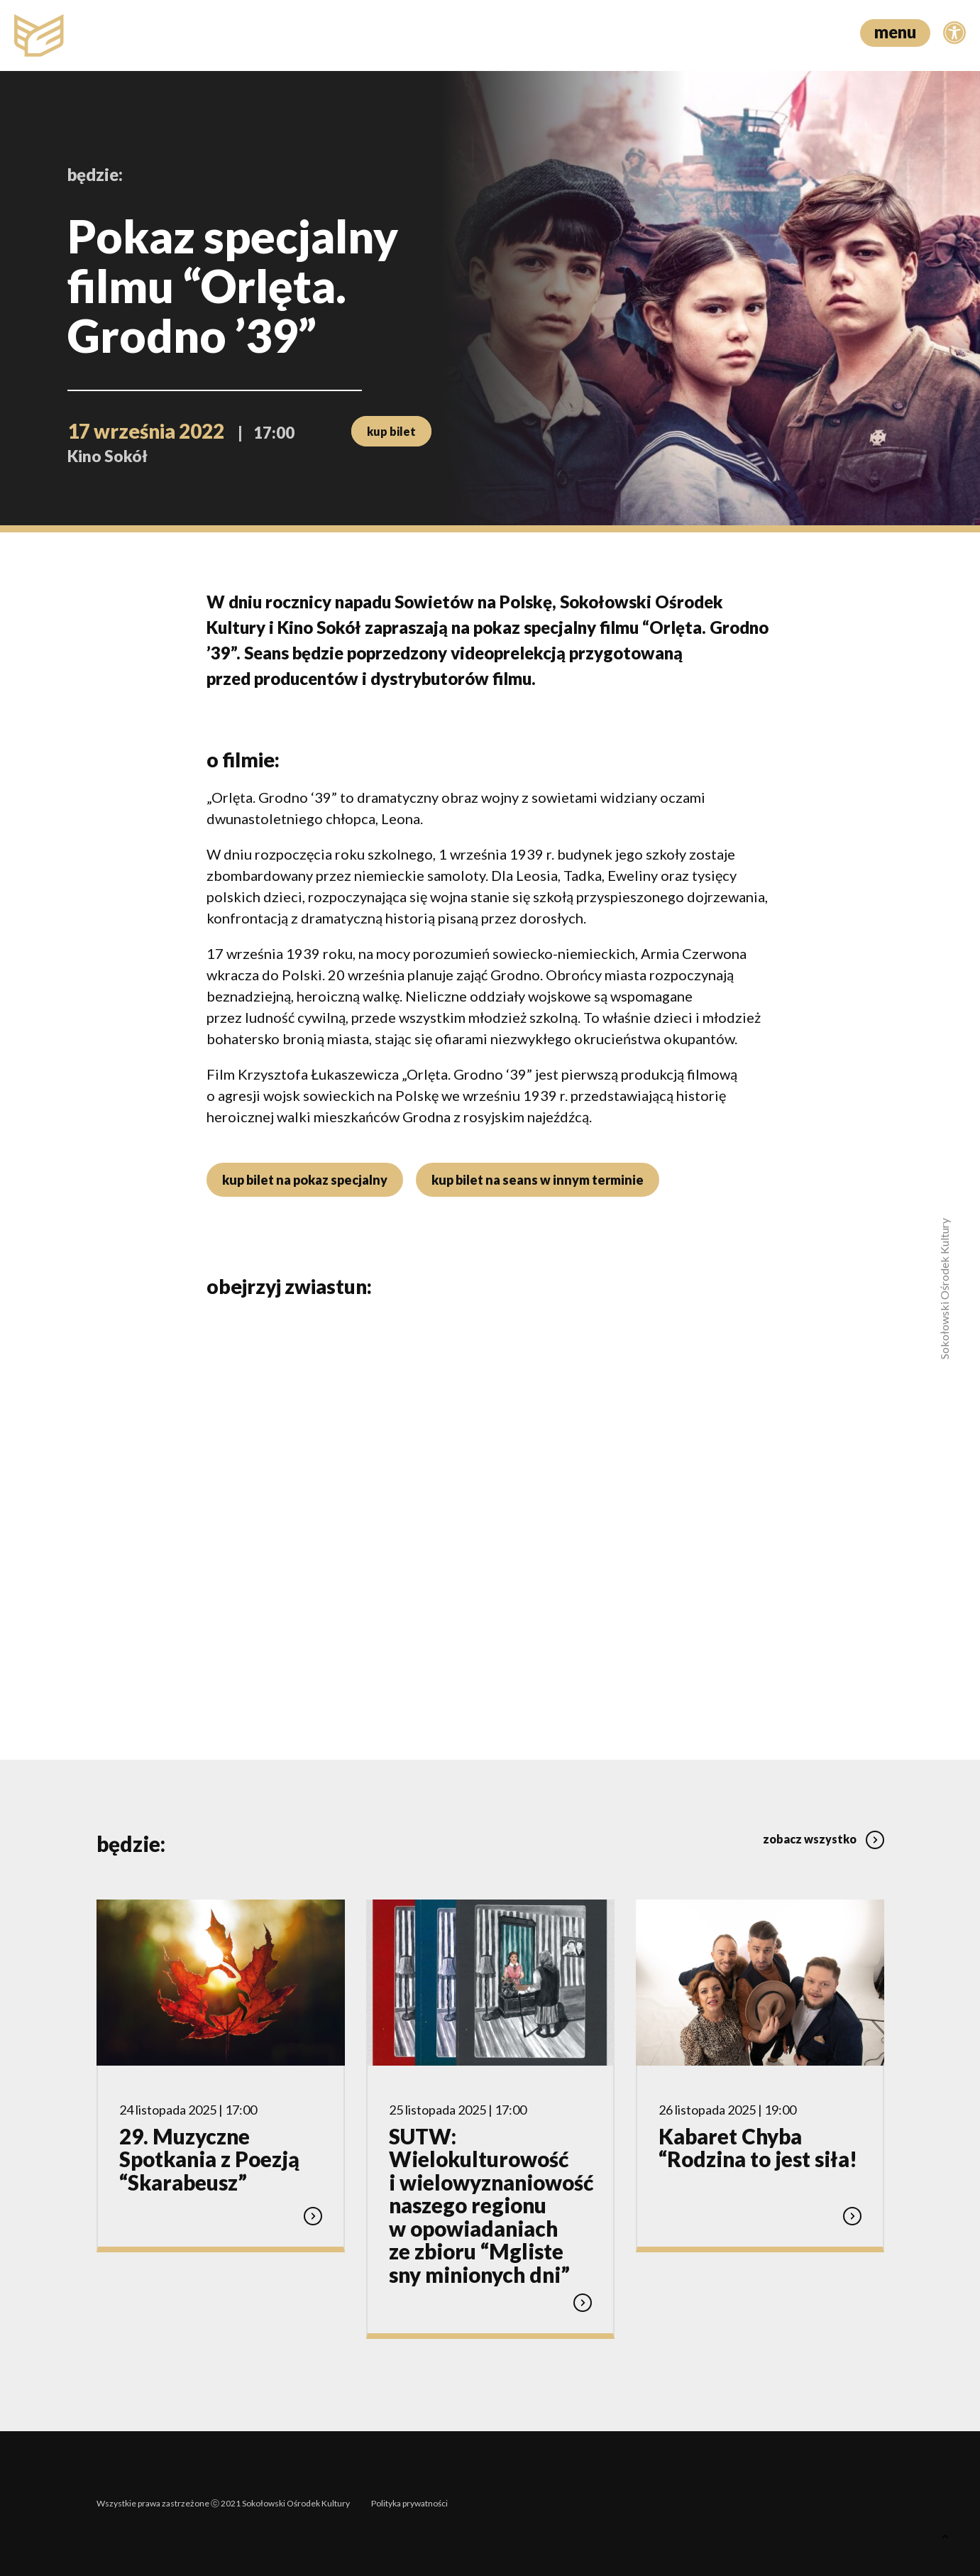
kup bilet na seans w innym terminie (537, 1180)
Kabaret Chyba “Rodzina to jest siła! (758, 2148)
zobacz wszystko (823, 1839)
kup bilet (391, 431)
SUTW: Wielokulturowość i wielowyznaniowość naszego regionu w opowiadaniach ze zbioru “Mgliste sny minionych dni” (491, 2205)
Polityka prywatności (409, 2503)
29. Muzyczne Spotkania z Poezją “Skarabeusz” (209, 2159)
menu (895, 31)
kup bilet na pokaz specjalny (304, 1180)
